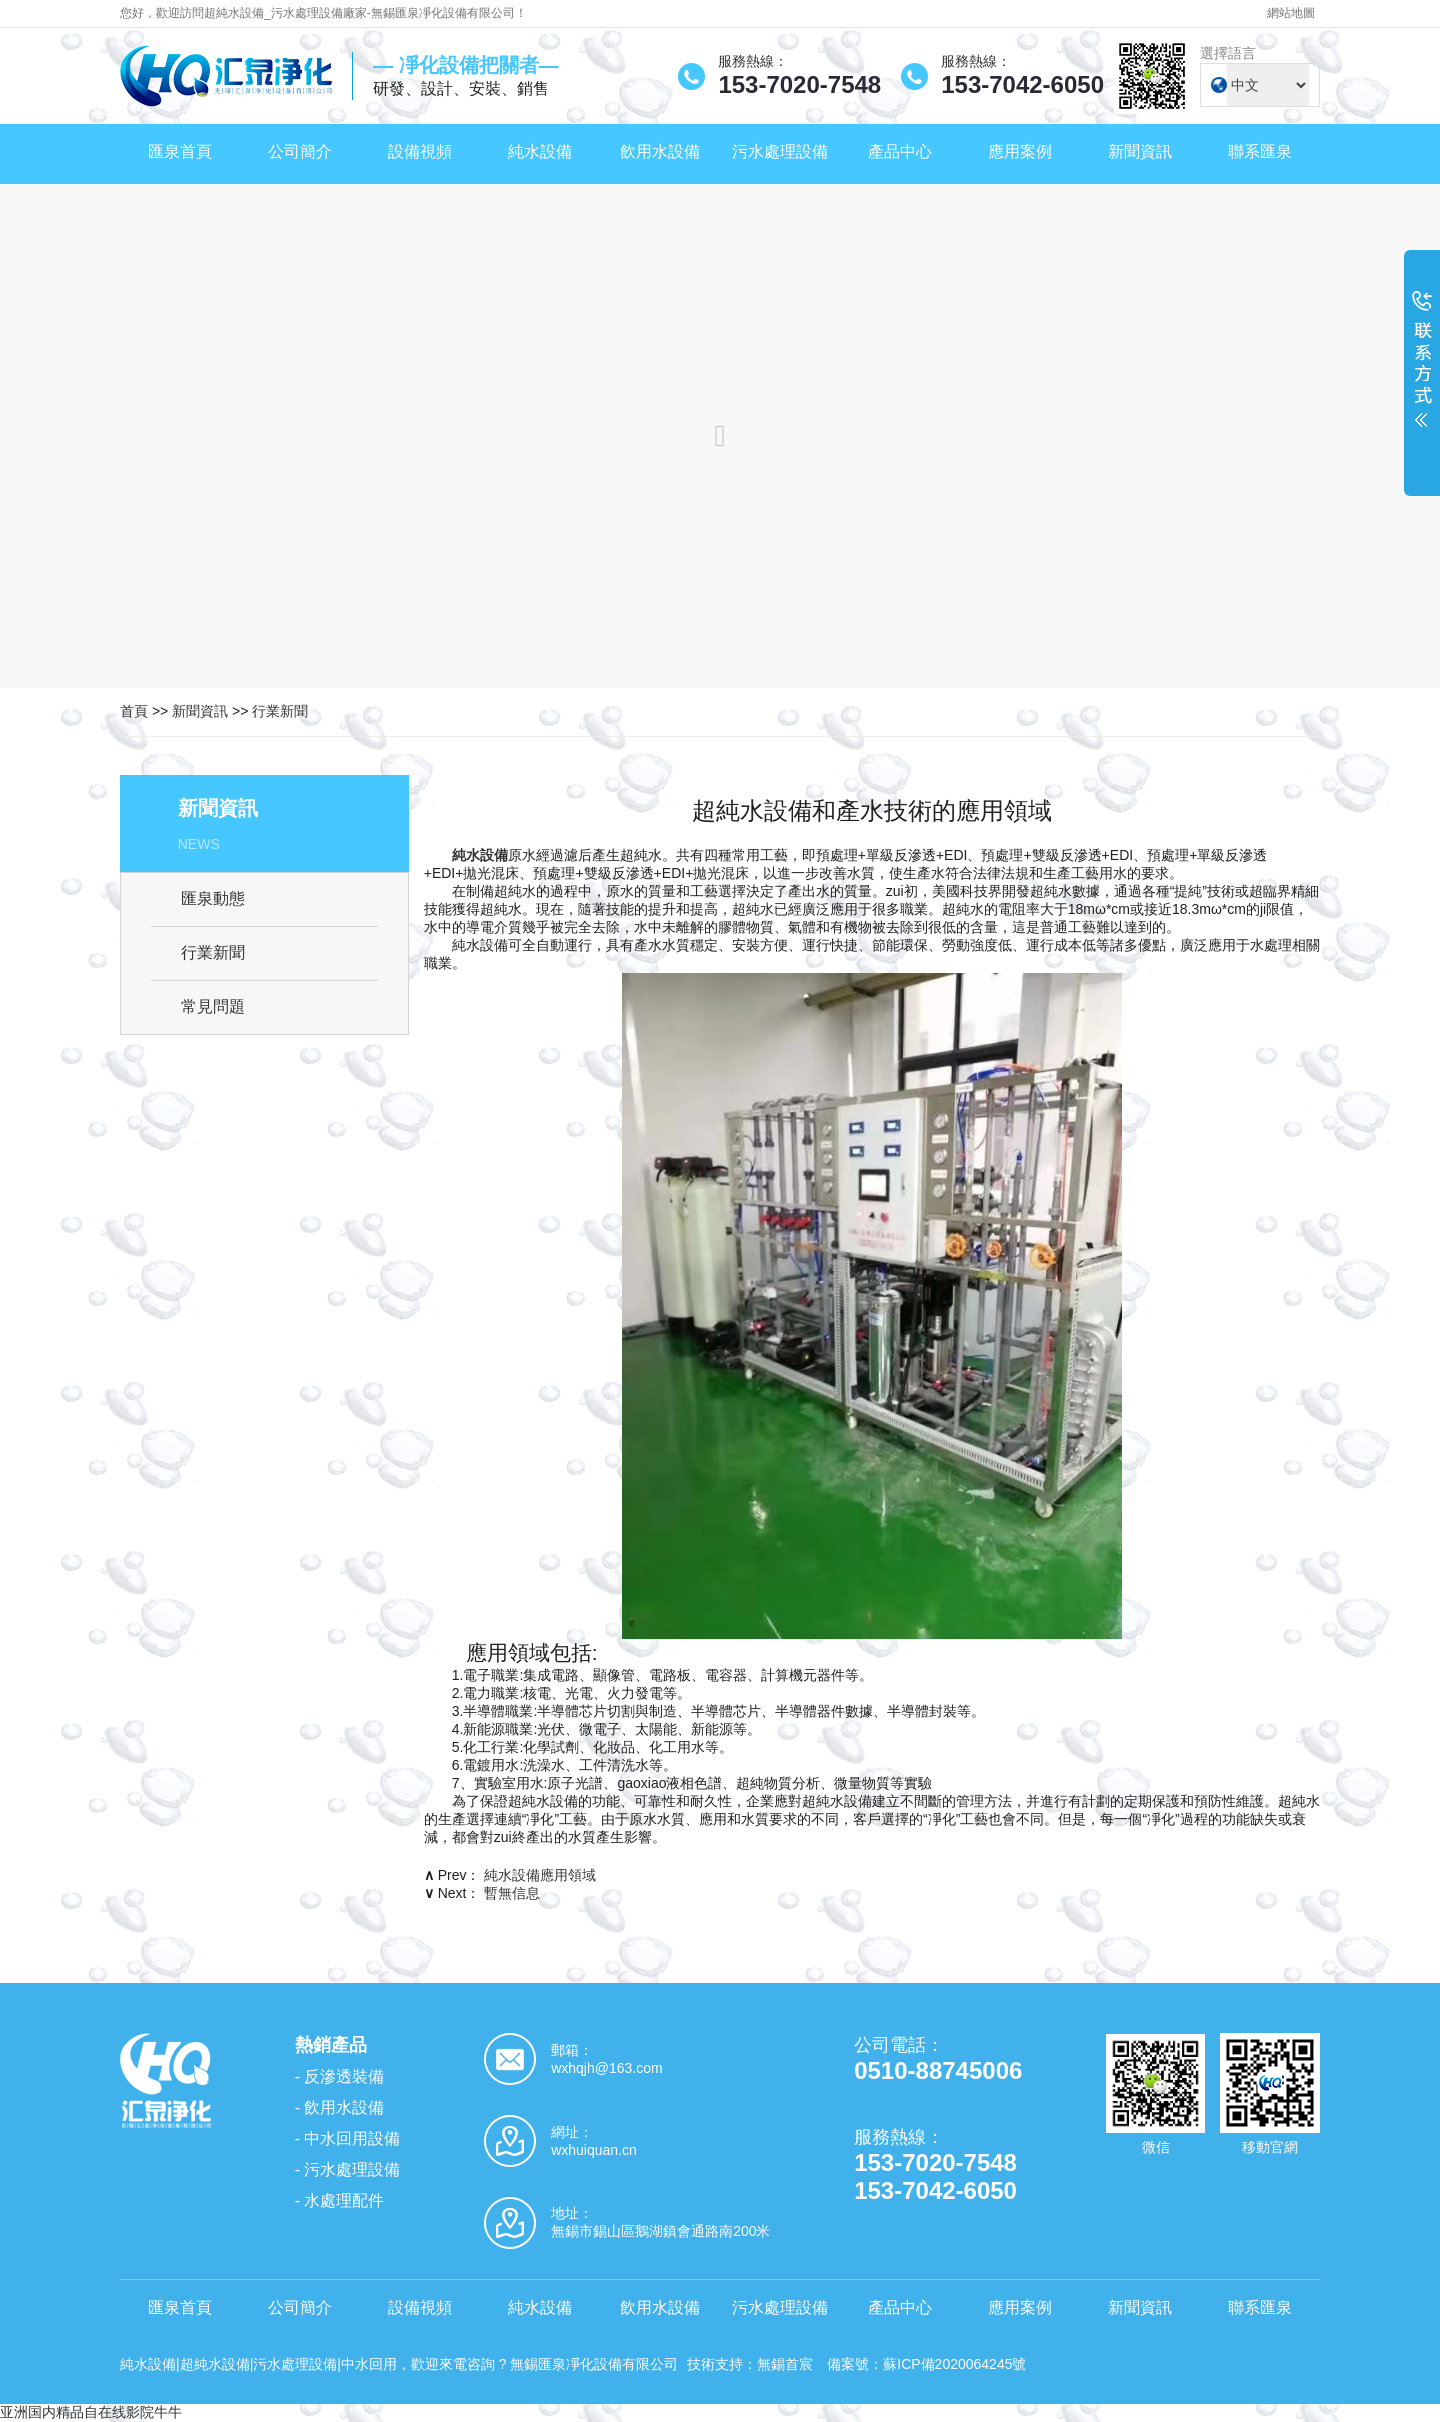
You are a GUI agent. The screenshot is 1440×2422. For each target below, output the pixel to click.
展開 (1422, 372)
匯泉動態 (213, 898)
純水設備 (540, 151)
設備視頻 (420, 151)
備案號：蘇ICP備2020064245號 (926, 2364)
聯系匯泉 (1260, 151)
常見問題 (213, 1006)
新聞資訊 (1140, 151)
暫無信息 (512, 1893)
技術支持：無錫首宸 (750, 2364)
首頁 (134, 711)
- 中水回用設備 (348, 2138)
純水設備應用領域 (540, 1875)
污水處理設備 (780, 151)
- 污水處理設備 (348, 2169)
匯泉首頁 (180, 151)
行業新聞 (280, 711)
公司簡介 (300, 151)
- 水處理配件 (340, 2200)
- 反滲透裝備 (340, 2076)
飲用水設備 (660, 151)
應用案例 (1020, 151)
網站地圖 (1291, 13)
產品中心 (900, 151)
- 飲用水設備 (340, 2107)
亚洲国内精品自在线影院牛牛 (91, 2412)
